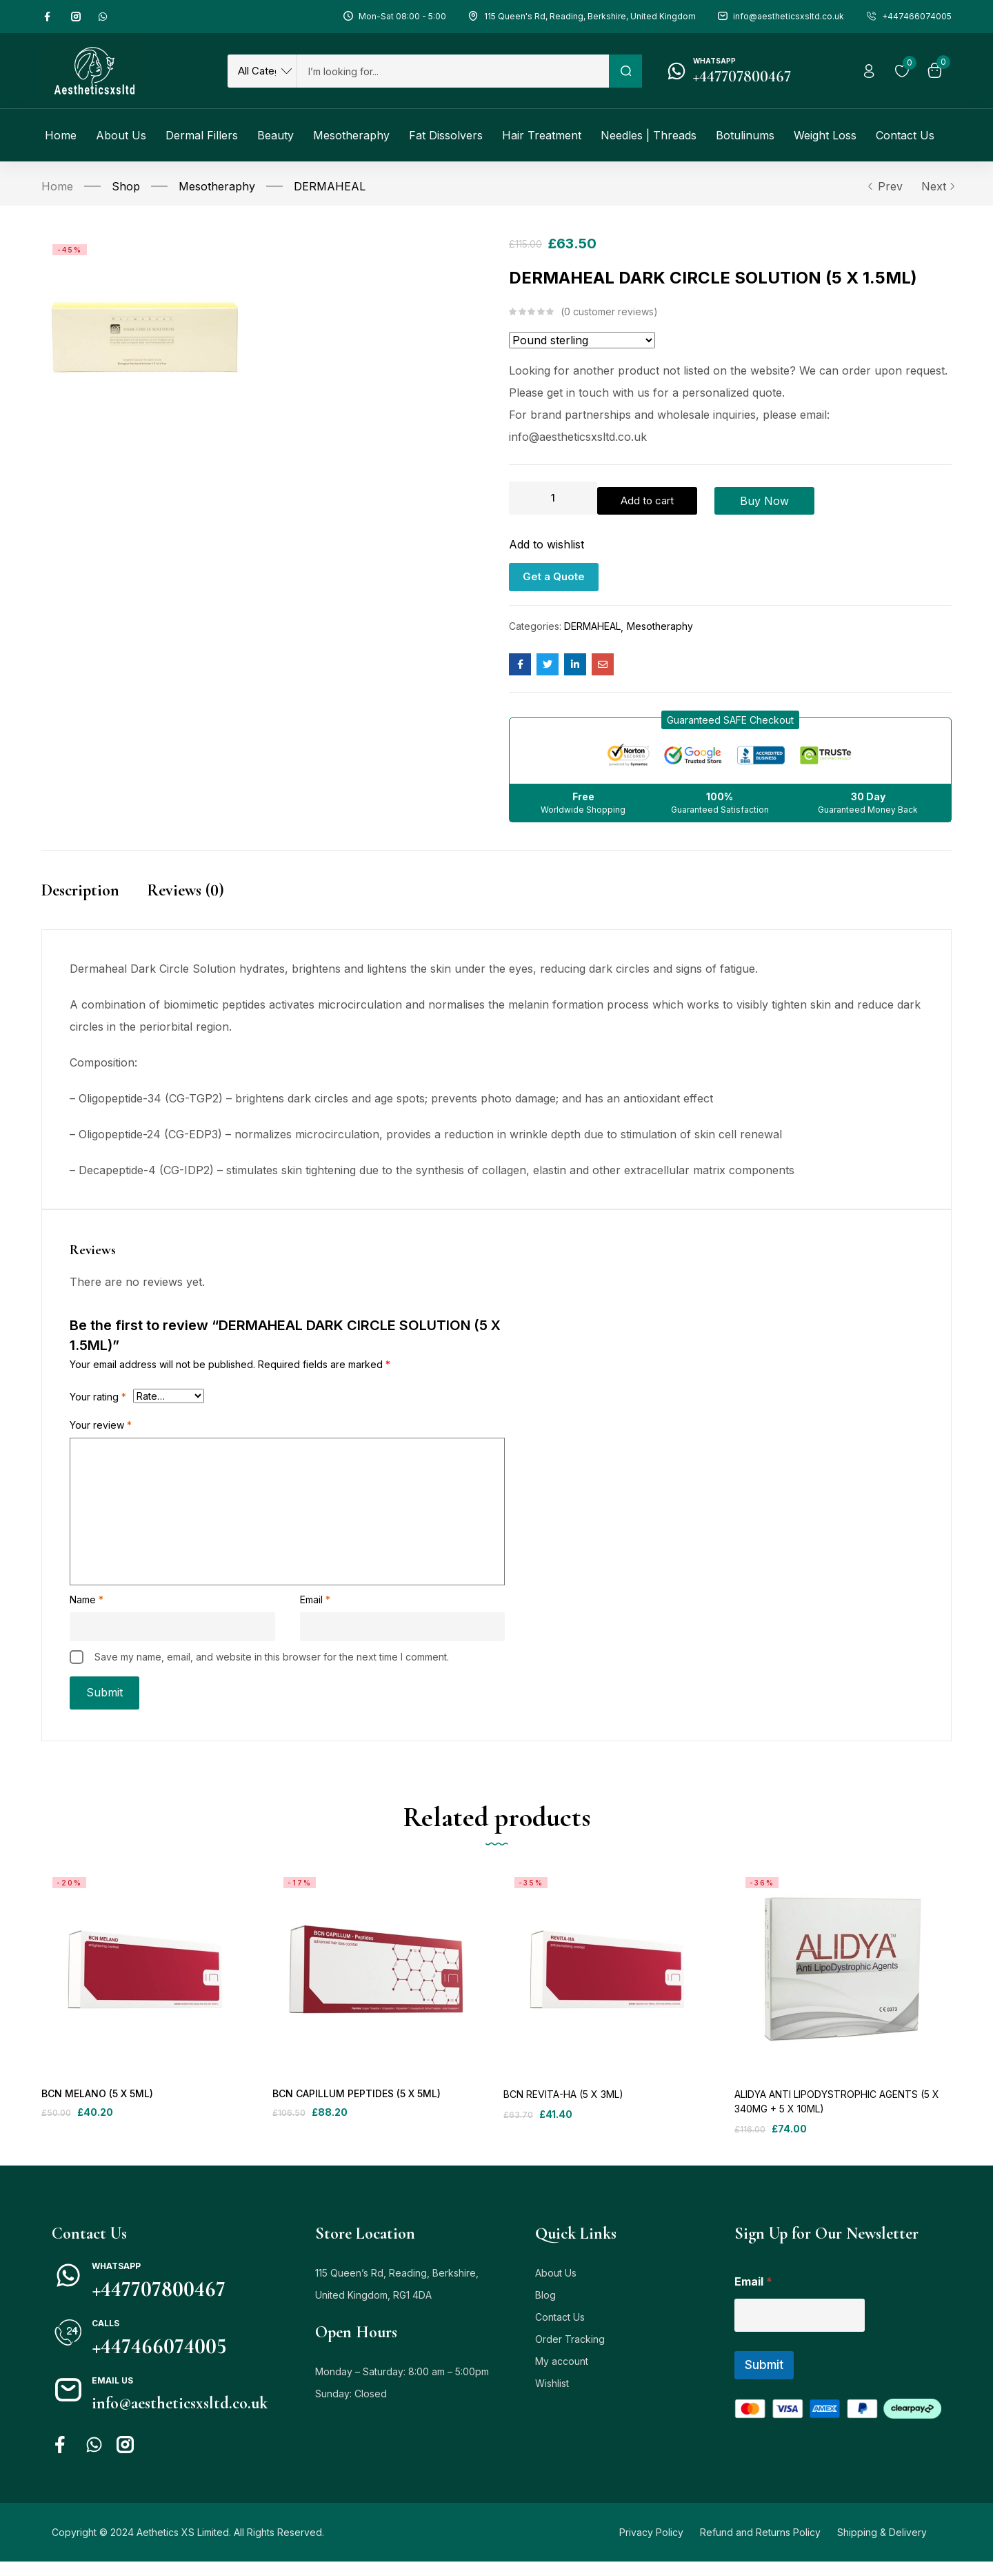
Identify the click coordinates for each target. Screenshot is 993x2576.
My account (561, 2375)
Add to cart (672, 498)
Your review (101, 1425)
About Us (555, 2287)
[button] (730, 715)
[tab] (94, 900)
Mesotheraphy (217, 186)
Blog (545, 2309)
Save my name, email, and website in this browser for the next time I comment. (271, 1657)
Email (315, 1600)
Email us (112, 2395)
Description (80, 886)
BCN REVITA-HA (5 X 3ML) (563, 2108)
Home (57, 186)
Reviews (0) (185, 886)
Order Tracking (570, 2353)
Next (936, 186)
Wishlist (552, 2398)
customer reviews (609, 312)
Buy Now (815, 498)
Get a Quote (554, 572)
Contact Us (560, 2331)
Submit (764, 2379)
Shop (126, 186)
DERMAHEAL (329, 186)
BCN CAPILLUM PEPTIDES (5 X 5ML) (354, 2108)
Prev (885, 186)
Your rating (98, 1397)
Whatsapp (714, 61)
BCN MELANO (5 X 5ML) (95, 2108)
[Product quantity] (553, 498)
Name (86, 1600)
